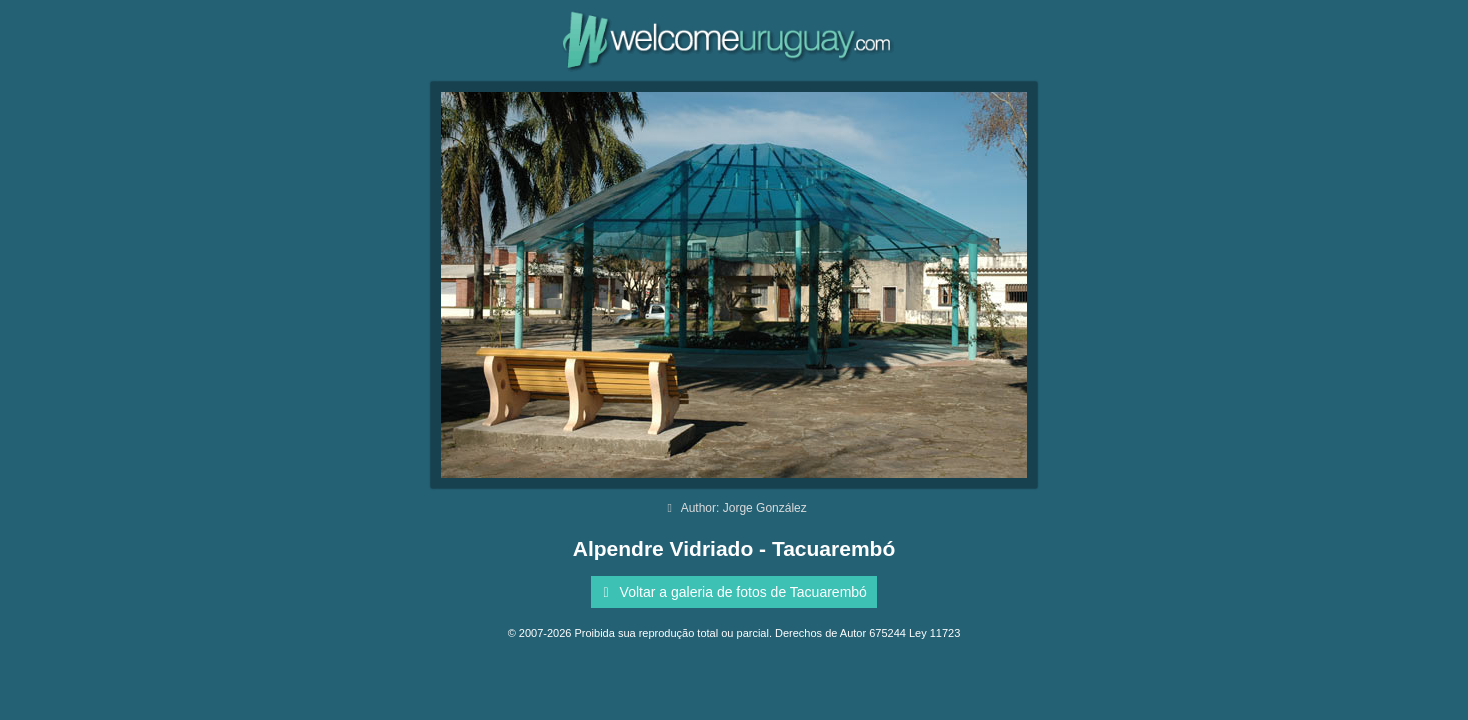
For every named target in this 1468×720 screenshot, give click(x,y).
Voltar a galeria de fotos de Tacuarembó (731, 592)
